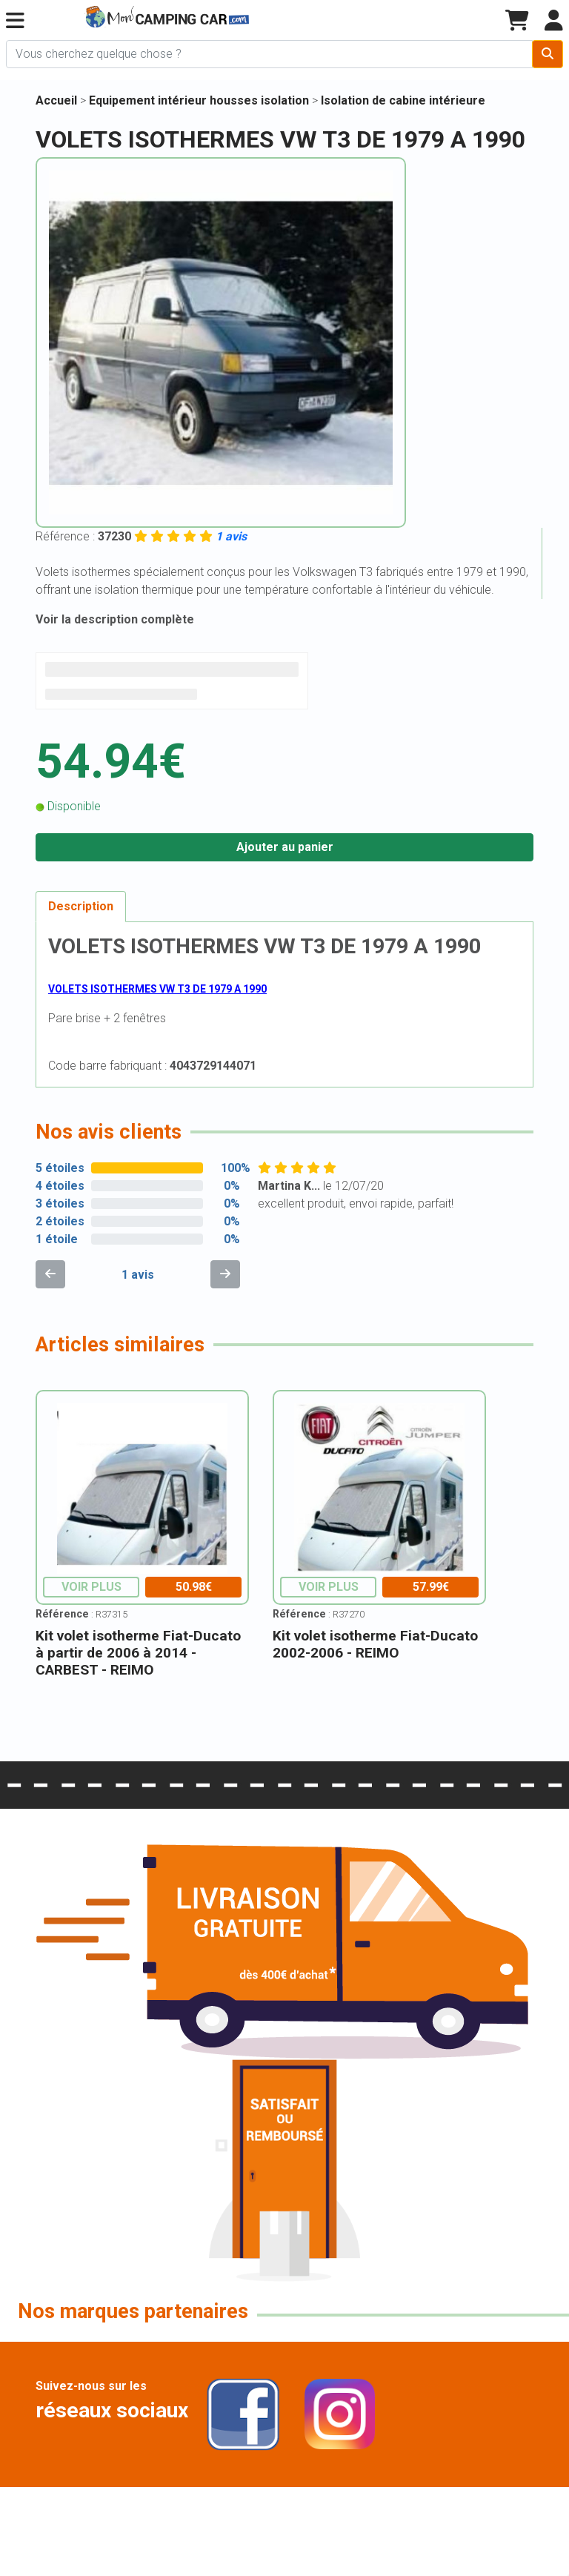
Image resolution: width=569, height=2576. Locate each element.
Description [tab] (80, 906)
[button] (15, 21)
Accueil (56, 100)
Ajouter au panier (284, 847)
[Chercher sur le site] (269, 54)
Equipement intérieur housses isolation (200, 100)
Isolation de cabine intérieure (403, 100)
